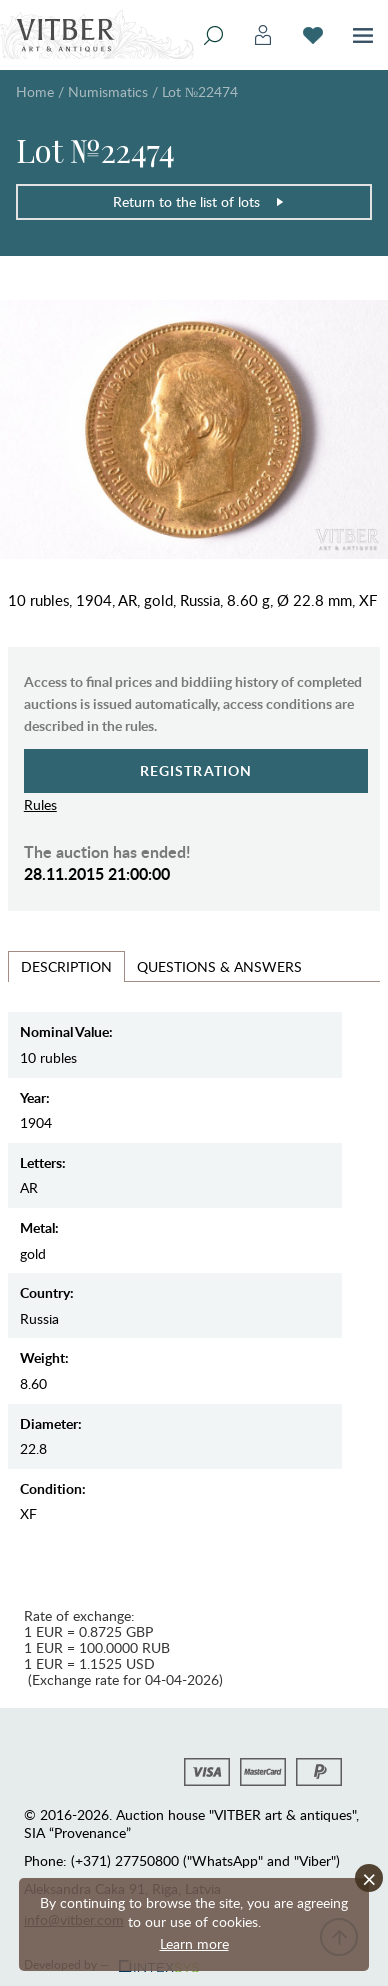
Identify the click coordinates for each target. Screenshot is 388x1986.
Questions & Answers (219, 966)
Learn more (194, 1943)
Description (66, 966)
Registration (196, 770)
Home (35, 91)
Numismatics (108, 91)
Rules (40, 804)
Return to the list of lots (199, 201)
